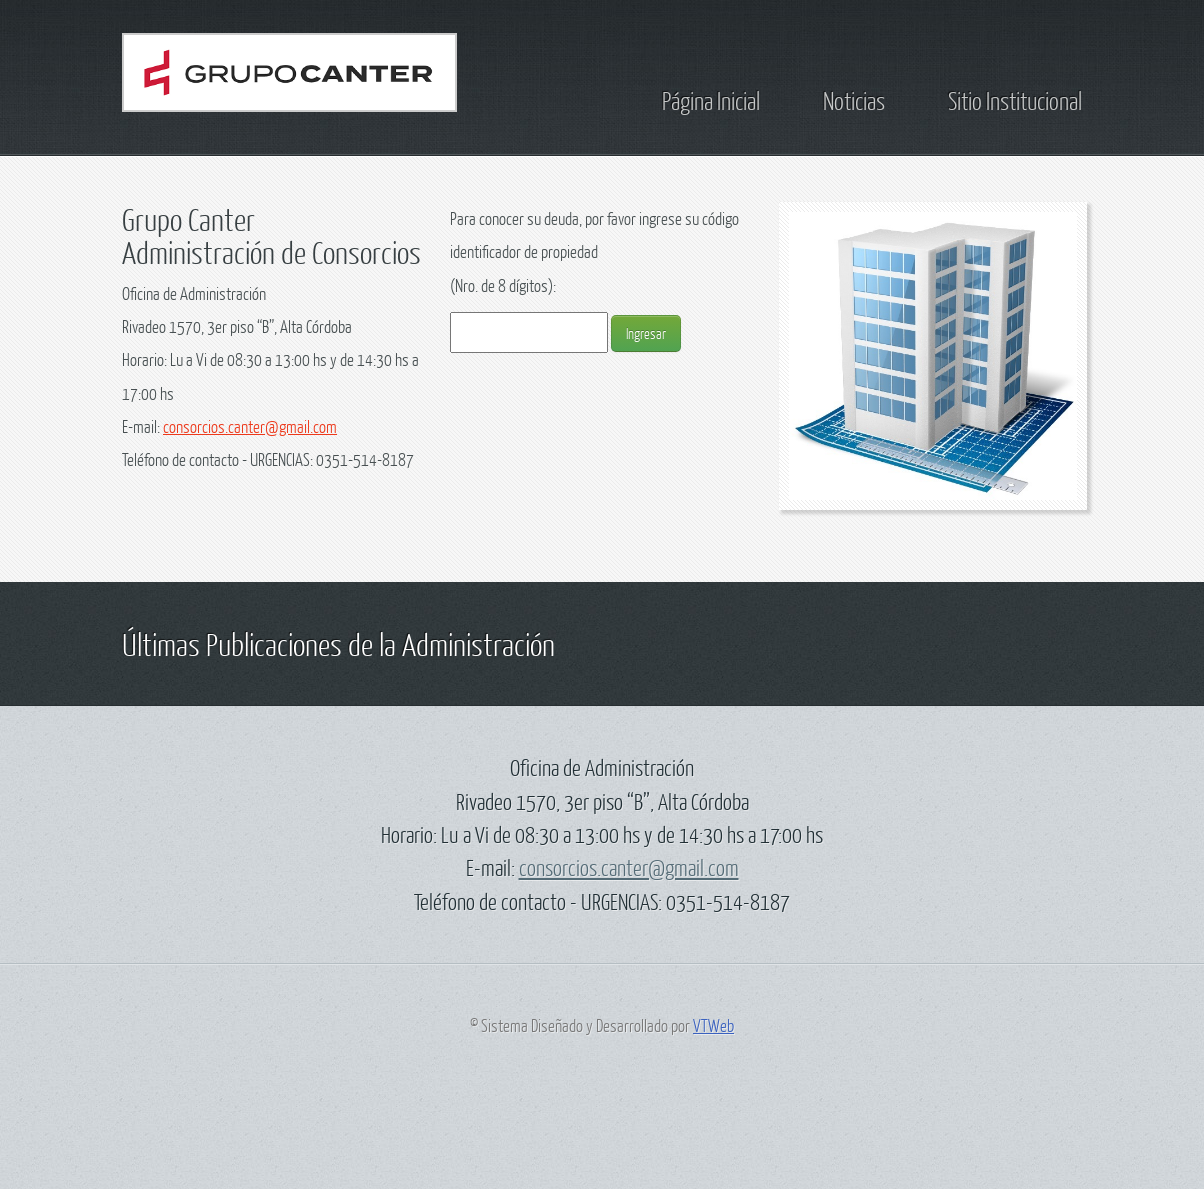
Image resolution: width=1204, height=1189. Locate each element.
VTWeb (713, 1025)
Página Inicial (711, 100)
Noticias (854, 100)
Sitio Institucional (1015, 100)
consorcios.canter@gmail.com (250, 426)
